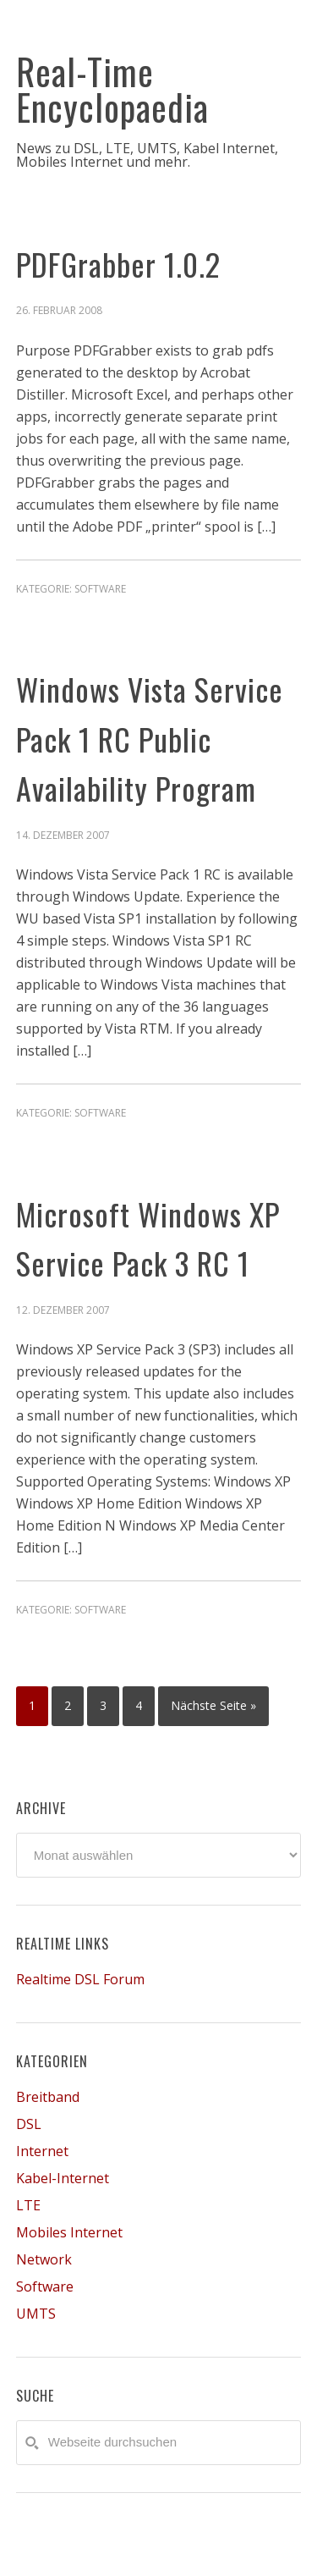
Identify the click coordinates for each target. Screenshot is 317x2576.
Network (44, 2259)
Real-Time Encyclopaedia (112, 89)
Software (100, 589)
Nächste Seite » (213, 1705)
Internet (42, 2151)
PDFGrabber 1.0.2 (118, 263)
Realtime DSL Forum (80, 1979)
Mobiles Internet (69, 2232)
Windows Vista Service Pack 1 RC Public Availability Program (149, 738)
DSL (28, 2124)
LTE (28, 2205)
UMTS (36, 2313)
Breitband (47, 2097)
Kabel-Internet (62, 2178)
